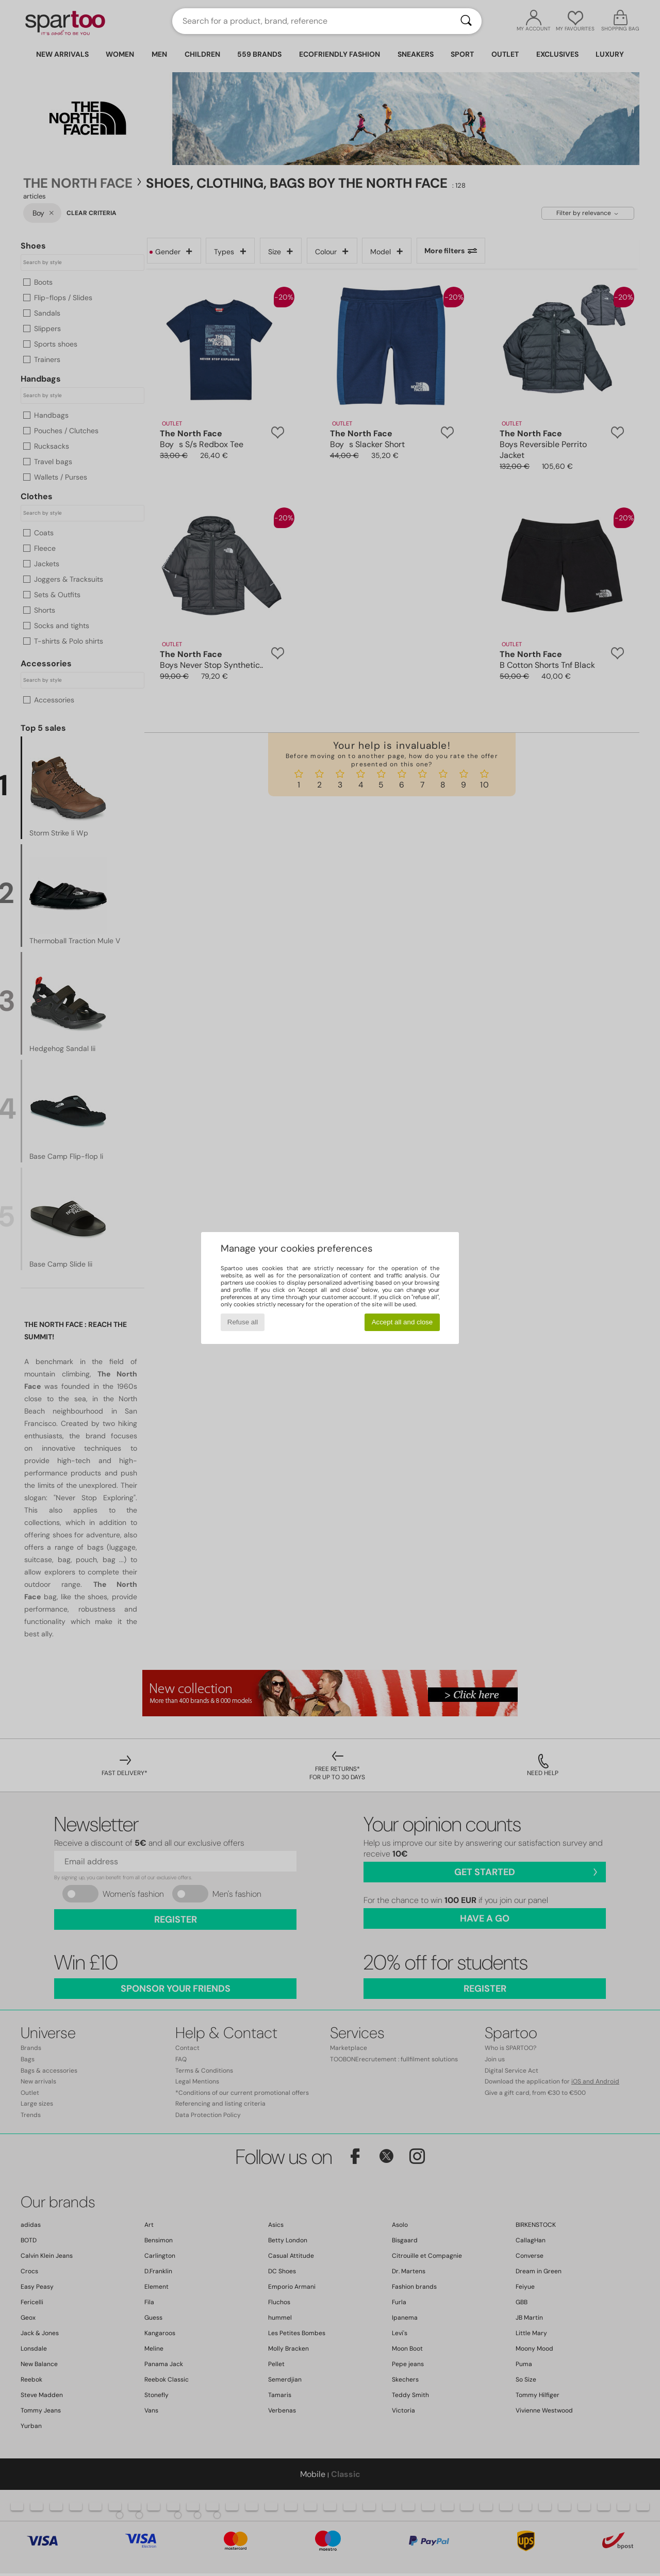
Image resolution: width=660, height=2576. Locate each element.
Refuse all (242, 1322)
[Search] (466, 21)
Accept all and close (402, 1322)
